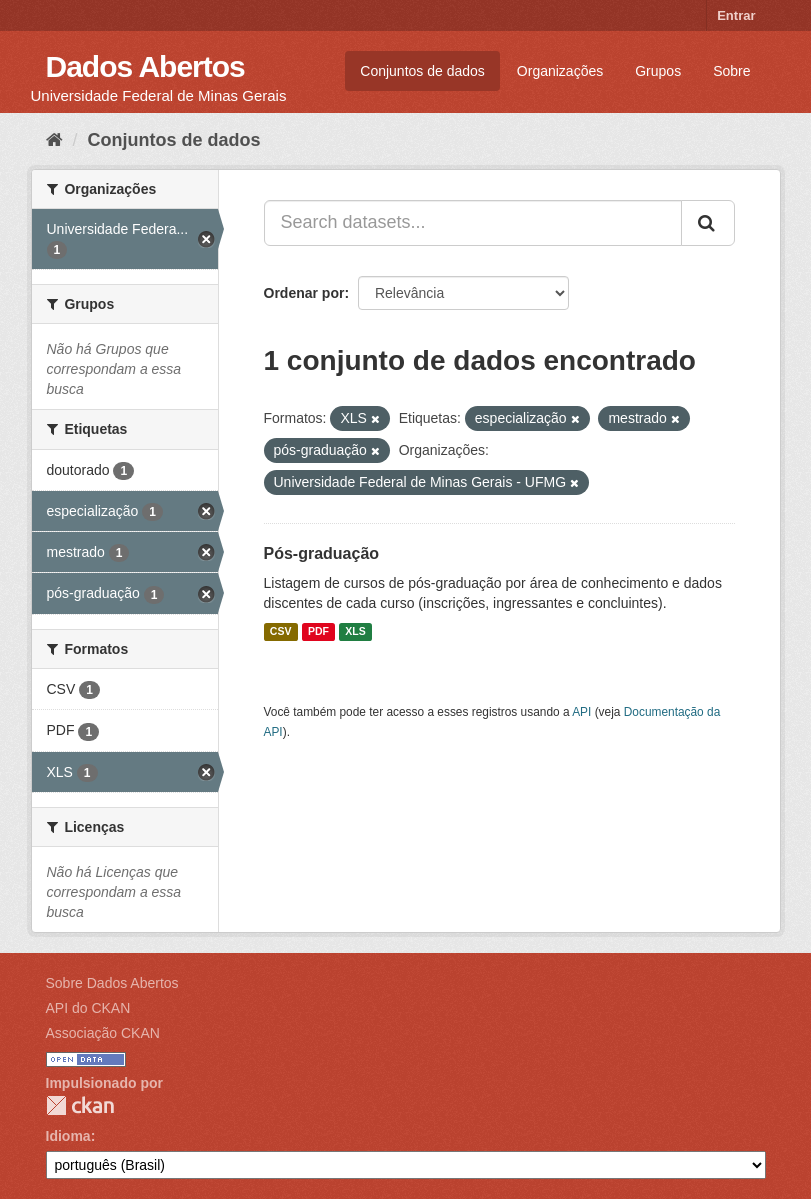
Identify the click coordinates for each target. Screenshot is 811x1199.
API (581, 712)
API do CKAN (88, 1008)
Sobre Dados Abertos (112, 983)
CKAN (80, 1105)
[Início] (54, 140)
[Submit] (708, 223)
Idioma (68, 1136)
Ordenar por (304, 293)
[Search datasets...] (473, 223)
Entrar (736, 15)
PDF (318, 632)
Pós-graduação (322, 553)
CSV (281, 632)
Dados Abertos (145, 66)
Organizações (560, 71)
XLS (355, 632)
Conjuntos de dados (422, 71)
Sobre (731, 71)
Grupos (658, 71)
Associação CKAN (103, 1033)
